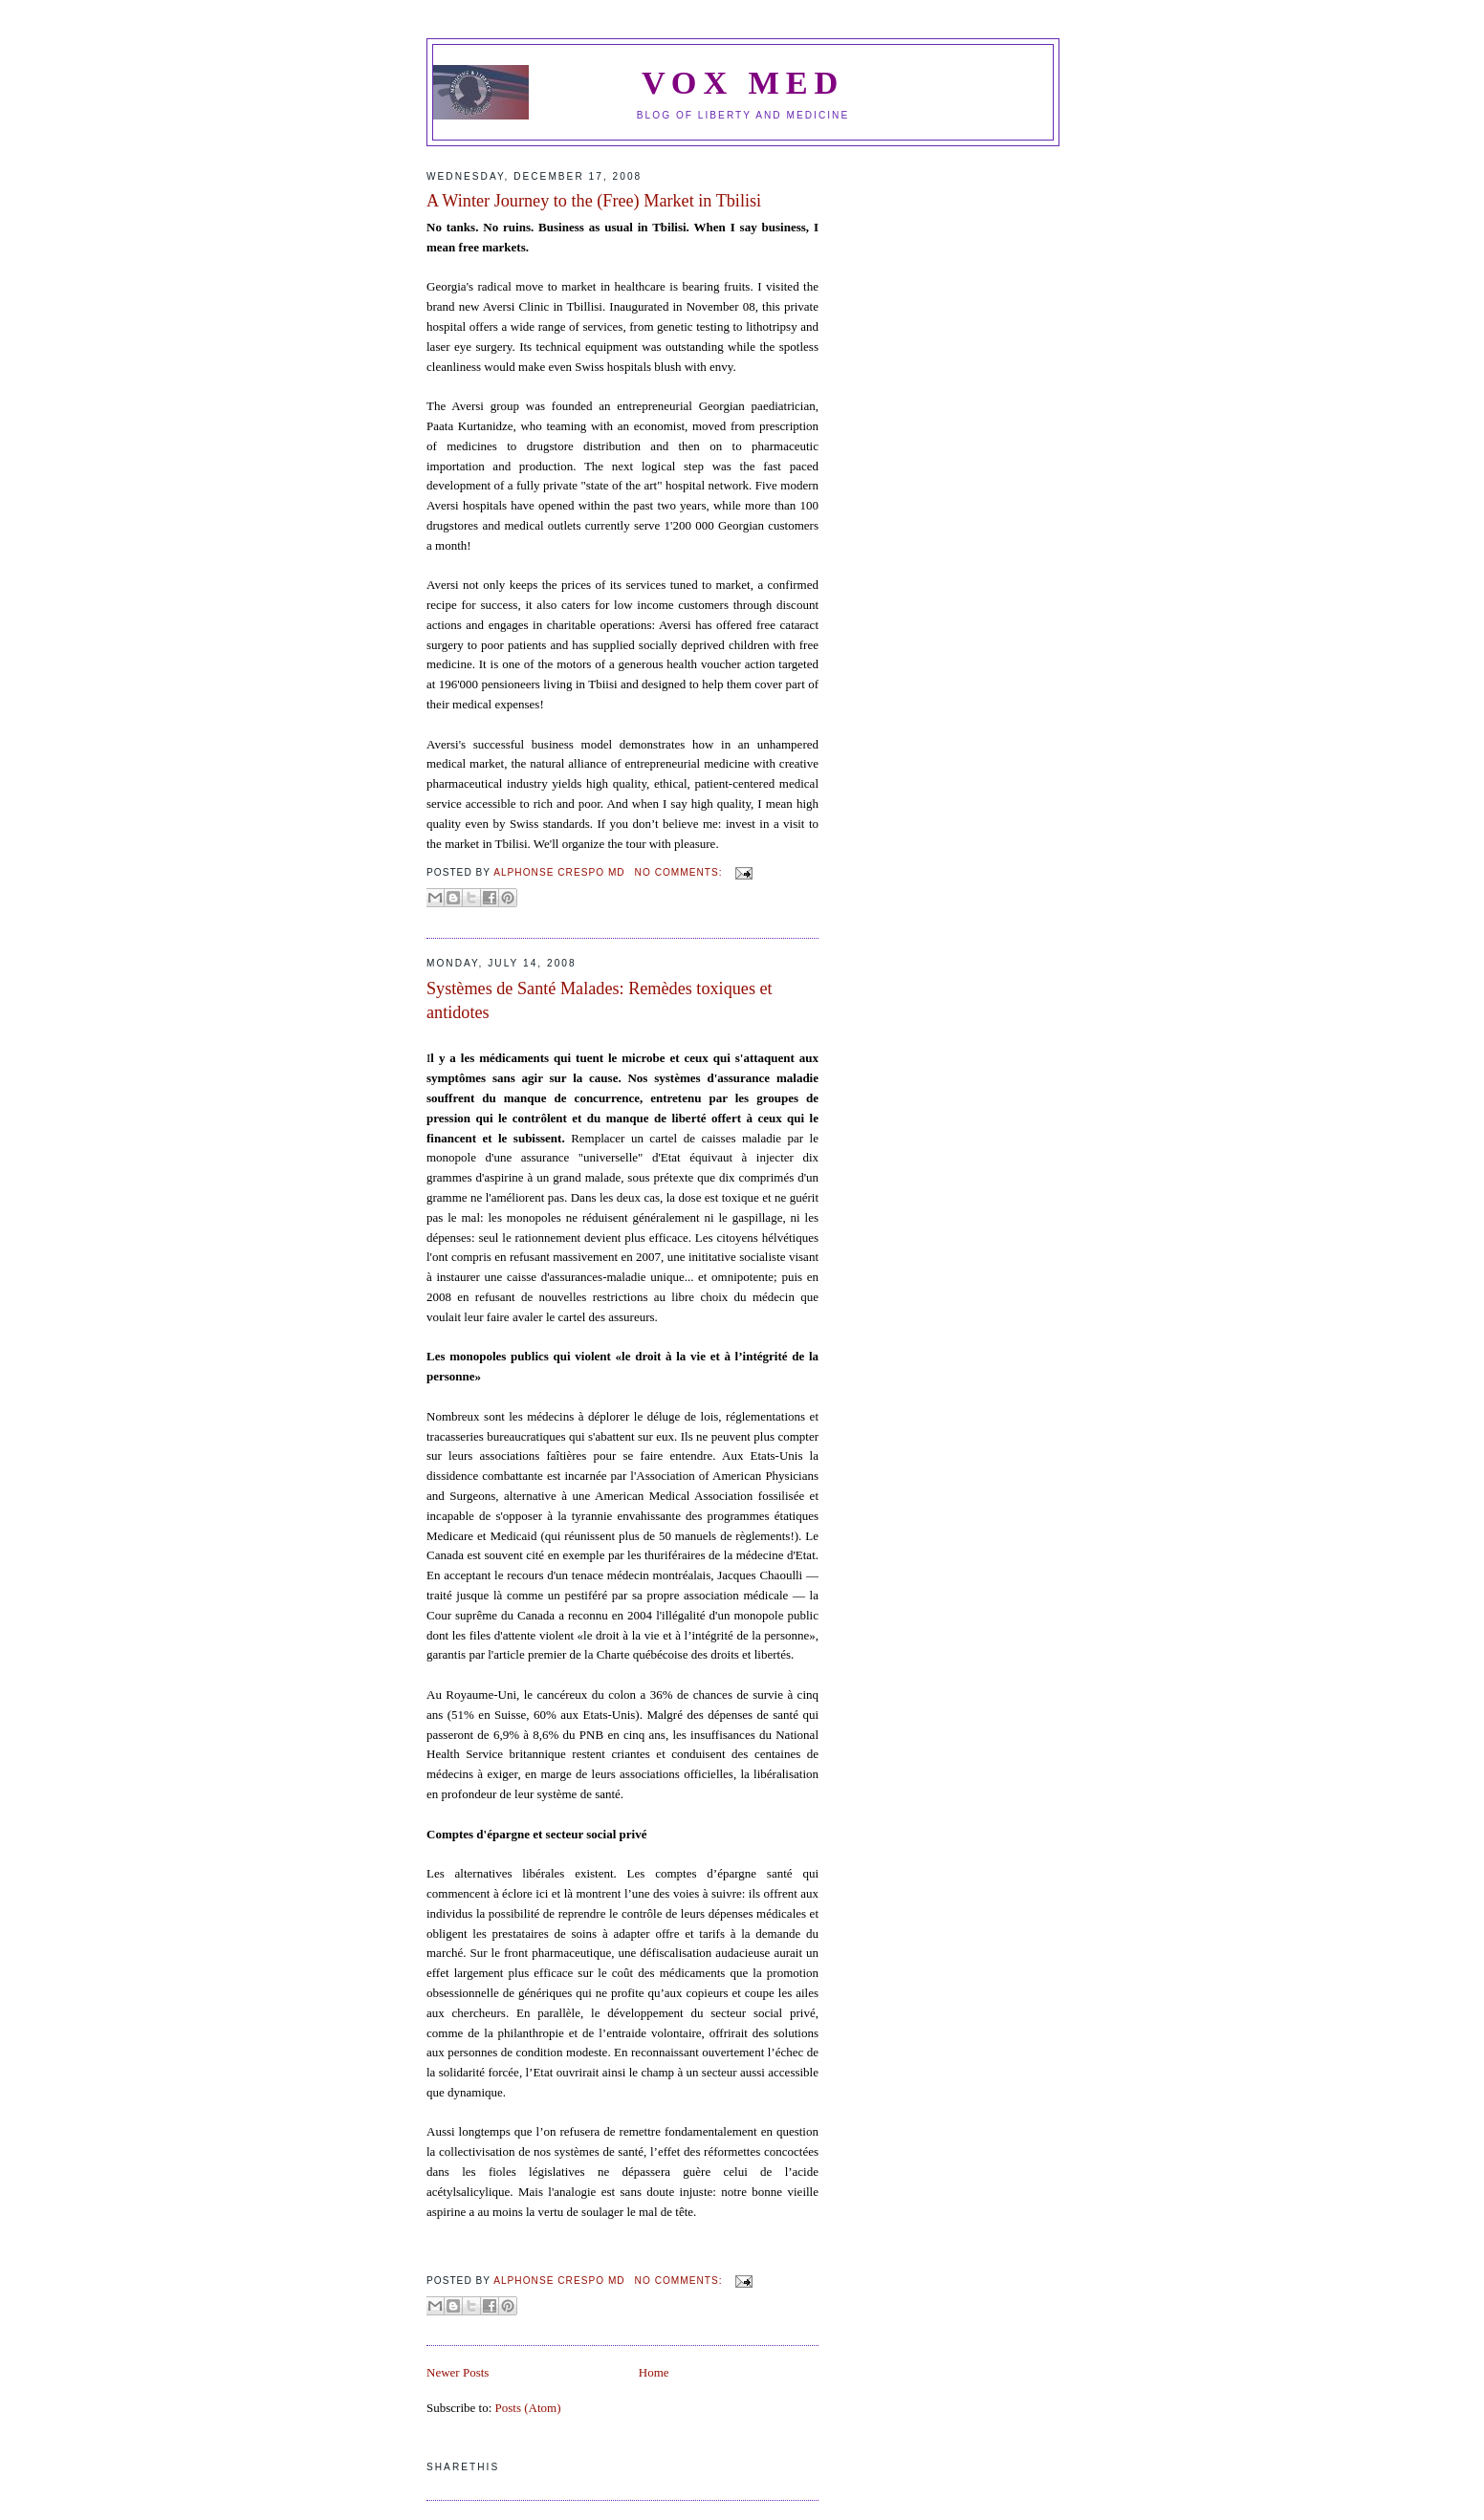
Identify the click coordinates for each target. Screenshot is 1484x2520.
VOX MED (743, 82)
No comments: (681, 872)
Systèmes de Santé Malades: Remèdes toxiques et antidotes (599, 1000)
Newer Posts (457, 2372)
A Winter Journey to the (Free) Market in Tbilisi (593, 200)
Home (654, 2372)
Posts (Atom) (528, 2408)
